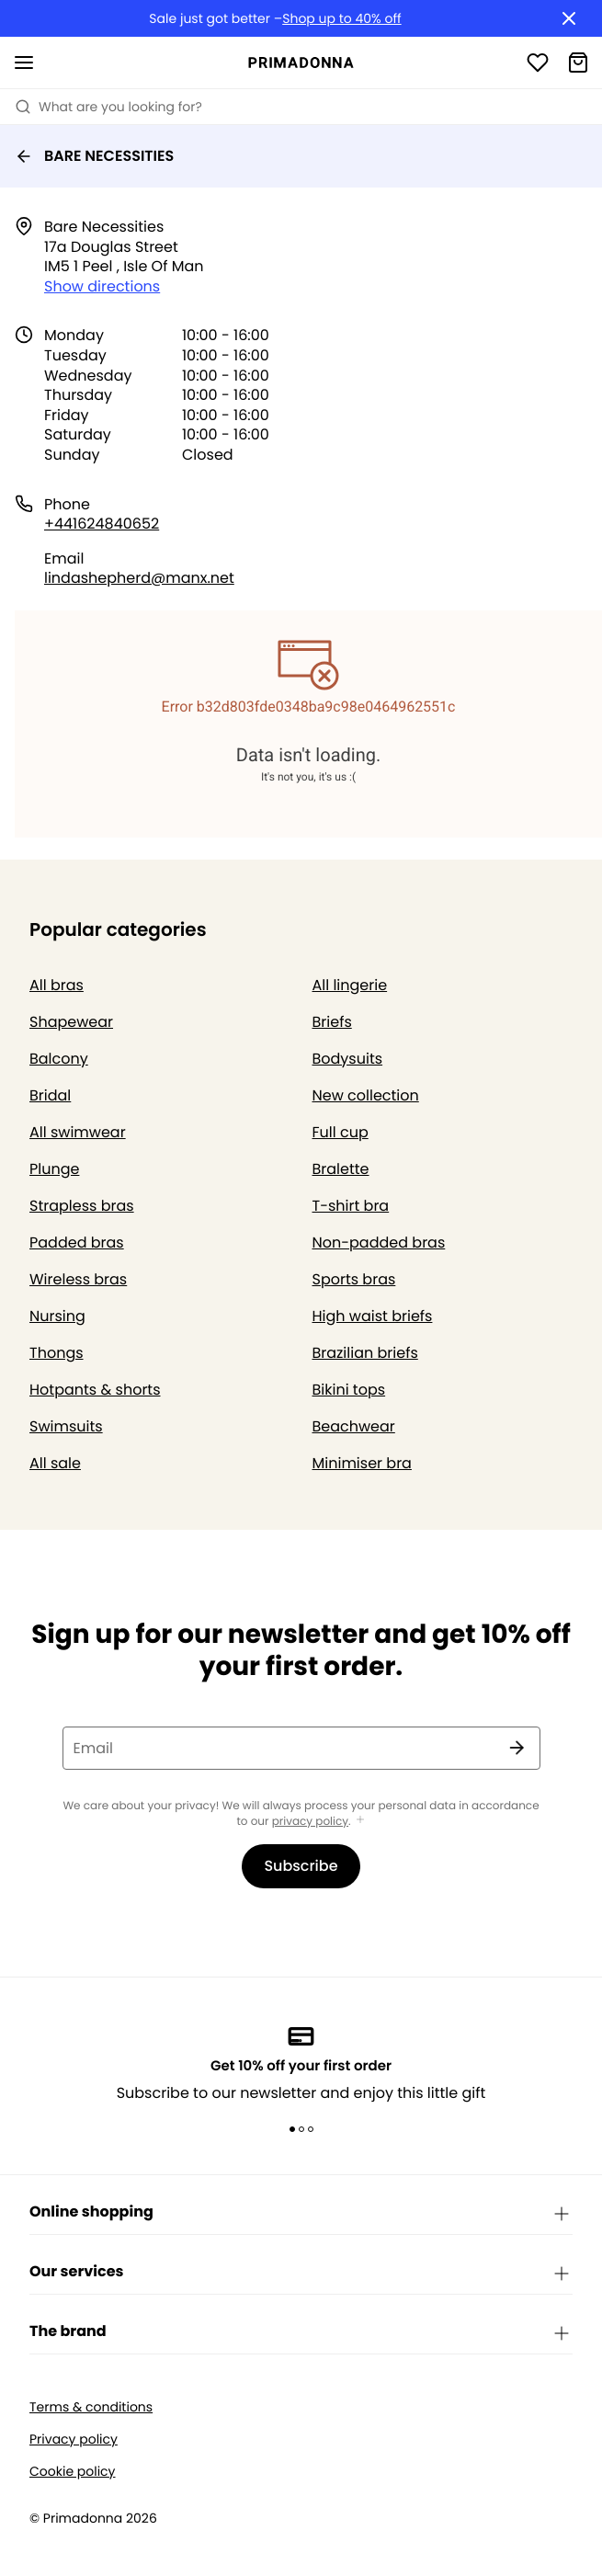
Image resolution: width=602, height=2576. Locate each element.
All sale (55, 1463)
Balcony (58, 1058)
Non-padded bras (379, 1242)
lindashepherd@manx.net (139, 577)
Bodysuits (347, 1058)
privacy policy (310, 1821)
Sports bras (354, 1279)
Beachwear (353, 1426)
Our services (301, 2273)
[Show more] (360, 1820)
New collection (365, 1095)
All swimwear (77, 1132)
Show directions (102, 286)
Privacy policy (73, 2439)
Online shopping (301, 2213)
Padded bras (76, 1242)
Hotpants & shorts (95, 1389)
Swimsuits (66, 1426)
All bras (56, 985)
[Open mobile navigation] (24, 62)
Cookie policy (72, 2471)
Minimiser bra (362, 1463)
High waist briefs (372, 1316)
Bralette (340, 1169)
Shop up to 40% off (341, 19)
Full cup (340, 1132)
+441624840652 (101, 523)
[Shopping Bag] (578, 62)
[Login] (537, 62)
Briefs (332, 1021)
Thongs (56, 1352)
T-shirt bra (351, 1205)
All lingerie (350, 985)
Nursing (57, 1316)
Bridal (50, 1095)
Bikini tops (349, 1389)
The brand (301, 2332)
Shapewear (71, 1021)
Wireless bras (78, 1279)
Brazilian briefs (365, 1352)
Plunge (54, 1169)
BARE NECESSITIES (94, 155)
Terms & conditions (91, 2407)
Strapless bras (81, 1205)
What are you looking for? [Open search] (108, 106)
